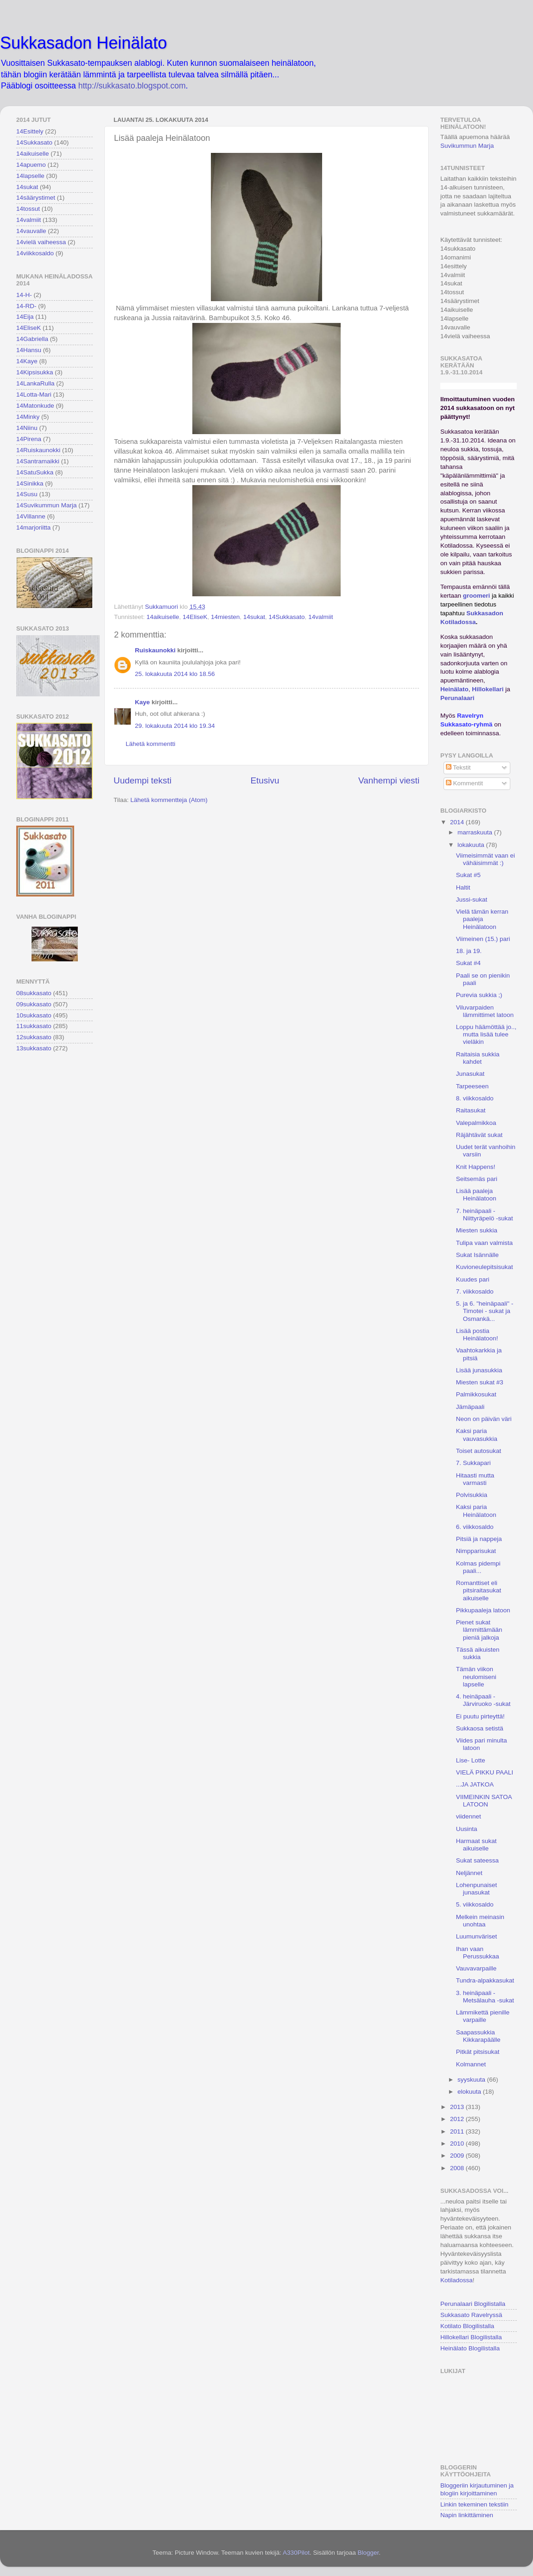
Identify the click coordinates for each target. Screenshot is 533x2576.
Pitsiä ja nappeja (479, 1538)
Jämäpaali (470, 1406)
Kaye (142, 702)
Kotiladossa (456, 2280)
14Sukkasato (287, 616)
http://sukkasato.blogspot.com (132, 85)
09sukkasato (33, 1004)
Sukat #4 (468, 963)
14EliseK (195, 616)
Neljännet (469, 1872)
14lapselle (30, 175)
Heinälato (454, 689)
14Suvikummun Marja (46, 505)
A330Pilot (296, 2552)
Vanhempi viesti (388, 780)
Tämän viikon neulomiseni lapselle (476, 1676)
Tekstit (458, 767)
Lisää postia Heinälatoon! (477, 1334)
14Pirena (28, 439)
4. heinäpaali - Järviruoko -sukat (483, 1700)
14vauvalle (31, 230)
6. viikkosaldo (475, 1526)
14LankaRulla (35, 383)
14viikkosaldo (35, 253)
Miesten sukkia (476, 1230)
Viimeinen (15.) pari (483, 938)
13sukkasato (33, 1048)
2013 (458, 2106)
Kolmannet (471, 2064)
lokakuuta (471, 844)
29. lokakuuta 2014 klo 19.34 (175, 725)
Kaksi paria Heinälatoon (476, 1510)
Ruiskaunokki (155, 650)
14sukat (254, 616)
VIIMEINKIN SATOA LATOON (484, 1800)
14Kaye (27, 361)
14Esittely (30, 131)
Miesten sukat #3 (479, 1382)
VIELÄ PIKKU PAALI (485, 1772)
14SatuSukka (34, 472)
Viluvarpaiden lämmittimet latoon (485, 1011)
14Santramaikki (37, 461)
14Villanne (30, 516)
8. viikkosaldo (475, 1098)
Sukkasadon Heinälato (83, 42)
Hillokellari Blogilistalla (471, 2337)
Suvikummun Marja (467, 145)
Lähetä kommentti (150, 743)
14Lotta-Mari (33, 394)
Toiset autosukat (478, 1450)
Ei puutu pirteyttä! (480, 1716)
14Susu (27, 494)
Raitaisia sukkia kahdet (478, 1058)
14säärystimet (35, 197)
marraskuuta (475, 832)
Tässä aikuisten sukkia (478, 1653)
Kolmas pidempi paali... (478, 1567)
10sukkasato (33, 1015)
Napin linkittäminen (466, 2515)
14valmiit (320, 616)
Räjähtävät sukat (479, 1134)
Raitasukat (471, 1110)
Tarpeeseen (472, 1086)
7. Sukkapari (473, 1462)
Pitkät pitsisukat (478, 2051)
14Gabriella (32, 338)
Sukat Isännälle (477, 1254)
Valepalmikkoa (476, 1122)
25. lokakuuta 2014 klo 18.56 (175, 673)
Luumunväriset (476, 1936)
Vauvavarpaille (476, 1968)
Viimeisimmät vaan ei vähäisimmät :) (485, 859)
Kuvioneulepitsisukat (484, 1266)
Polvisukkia (472, 1494)
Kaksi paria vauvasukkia (476, 1434)
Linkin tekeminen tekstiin (474, 2504)
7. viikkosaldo (475, 1291)
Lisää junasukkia (479, 1370)
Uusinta (466, 1828)
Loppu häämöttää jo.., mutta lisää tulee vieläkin (486, 1034)
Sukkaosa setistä (479, 1728)
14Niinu (27, 427)
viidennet (468, 1816)
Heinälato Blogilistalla (470, 2348)
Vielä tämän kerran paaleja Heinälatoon (482, 919)
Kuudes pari (472, 1279)
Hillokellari (487, 689)
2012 (458, 2118)
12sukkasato (33, 1037)
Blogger (368, 2552)
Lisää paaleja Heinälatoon (476, 1194)
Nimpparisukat (476, 1550)
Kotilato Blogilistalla (467, 2326)
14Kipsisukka (34, 372)
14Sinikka (30, 483)
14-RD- (26, 306)
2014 (458, 822)
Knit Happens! (475, 1166)
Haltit (463, 887)
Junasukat (470, 1073)
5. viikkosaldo (475, 1904)
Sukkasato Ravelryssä (471, 2314)
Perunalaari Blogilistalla (472, 2303)
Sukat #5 (468, 874)
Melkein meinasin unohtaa (480, 1920)
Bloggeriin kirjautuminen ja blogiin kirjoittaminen (477, 2489)
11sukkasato (33, 1026)
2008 (458, 2168)
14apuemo (31, 164)
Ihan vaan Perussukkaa (477, 1952)
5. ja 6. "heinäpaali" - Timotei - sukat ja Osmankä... (485, 1311)
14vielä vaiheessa (41, 242)
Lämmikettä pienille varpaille (483, 2016)
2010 (458, 2143)
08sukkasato (33, 993)
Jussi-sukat (472, 899)
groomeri (476, 595)
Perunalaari (457, 698)
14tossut (28, 208)
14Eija (25, 316)
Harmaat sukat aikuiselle (476, 1844)
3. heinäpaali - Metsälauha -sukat (485, 1996)
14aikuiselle (162, 616)
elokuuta (470, 2091)
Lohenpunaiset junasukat (476, 1888)
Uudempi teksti (142, 780)
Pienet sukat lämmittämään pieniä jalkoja (479, 1630)
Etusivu (265, 780)
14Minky (27, 416)
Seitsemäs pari (476, 1178)
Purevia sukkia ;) (479, 994)
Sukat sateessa (477, 1860)
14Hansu (28, 350)
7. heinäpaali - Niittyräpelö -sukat (484, 1214)
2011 (458, 2131)
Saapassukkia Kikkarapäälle (478, 2036)
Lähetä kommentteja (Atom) (169, 799)
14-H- (24, 294)
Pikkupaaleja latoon (483, 1610)
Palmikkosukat (476, 1394)
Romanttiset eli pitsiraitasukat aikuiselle (478, 1590)
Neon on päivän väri (484, 1418)
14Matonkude (35, 405)
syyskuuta (472, 2079)
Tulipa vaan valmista (484, 1242)
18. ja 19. (469, 950)
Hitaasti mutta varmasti (475, 1479)
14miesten (225, 616)
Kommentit (464, 783)
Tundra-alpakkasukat (485, 1980)
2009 (458, 2155)
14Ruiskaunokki (38, 450)
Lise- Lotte (470, 1760)
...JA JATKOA (475, 1784)
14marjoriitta (33, 527)
